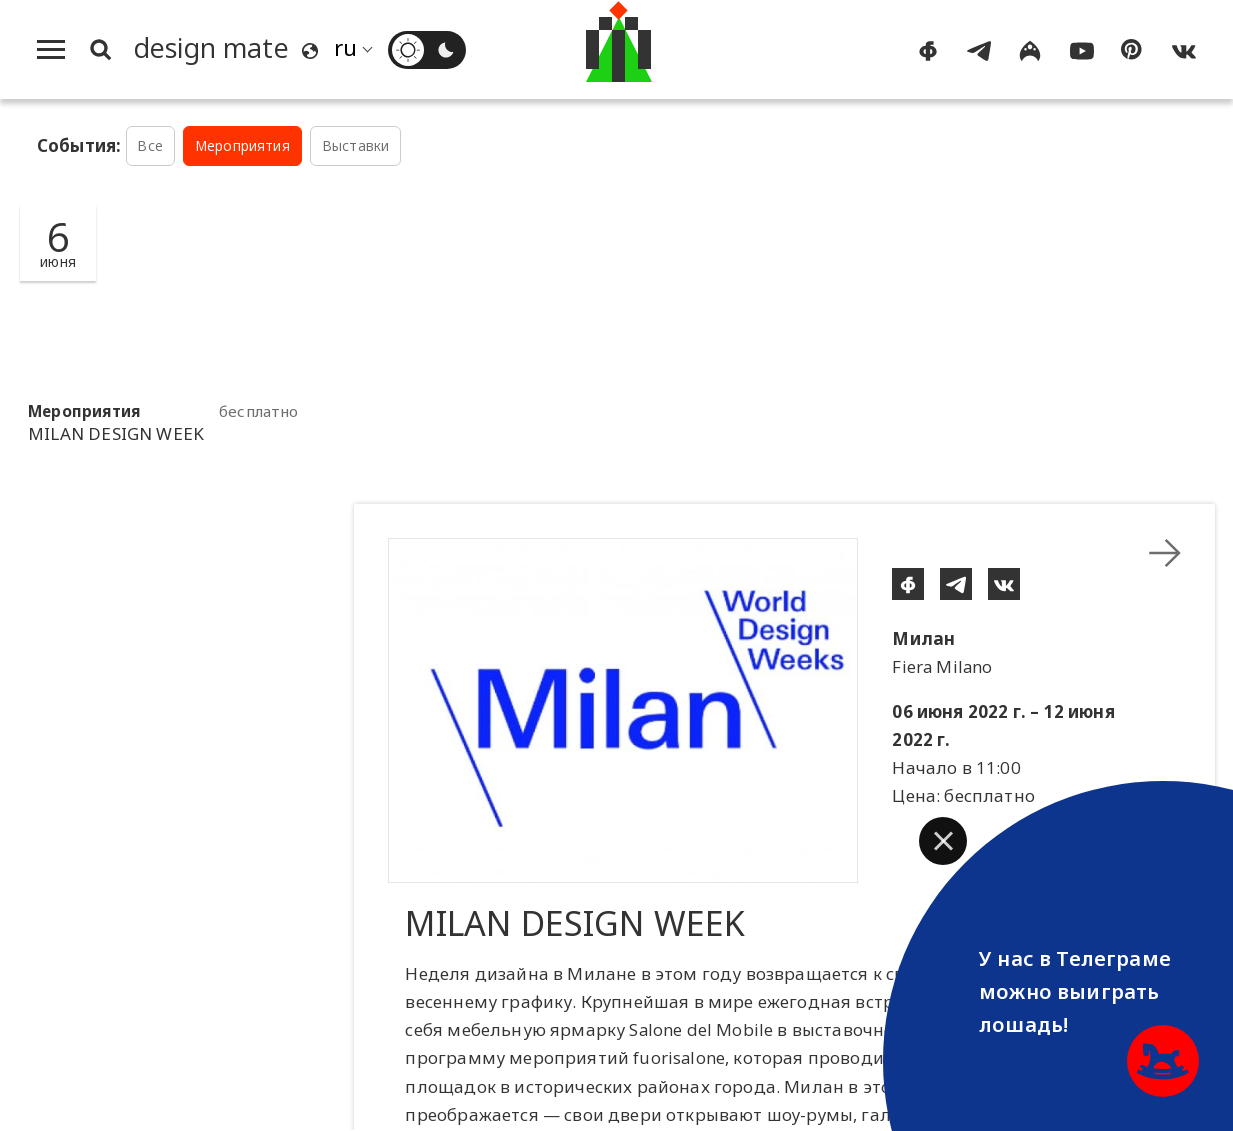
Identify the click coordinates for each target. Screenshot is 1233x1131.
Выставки (355, 145)
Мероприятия (242, 145)
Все (150, 145)
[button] (943, 841)
